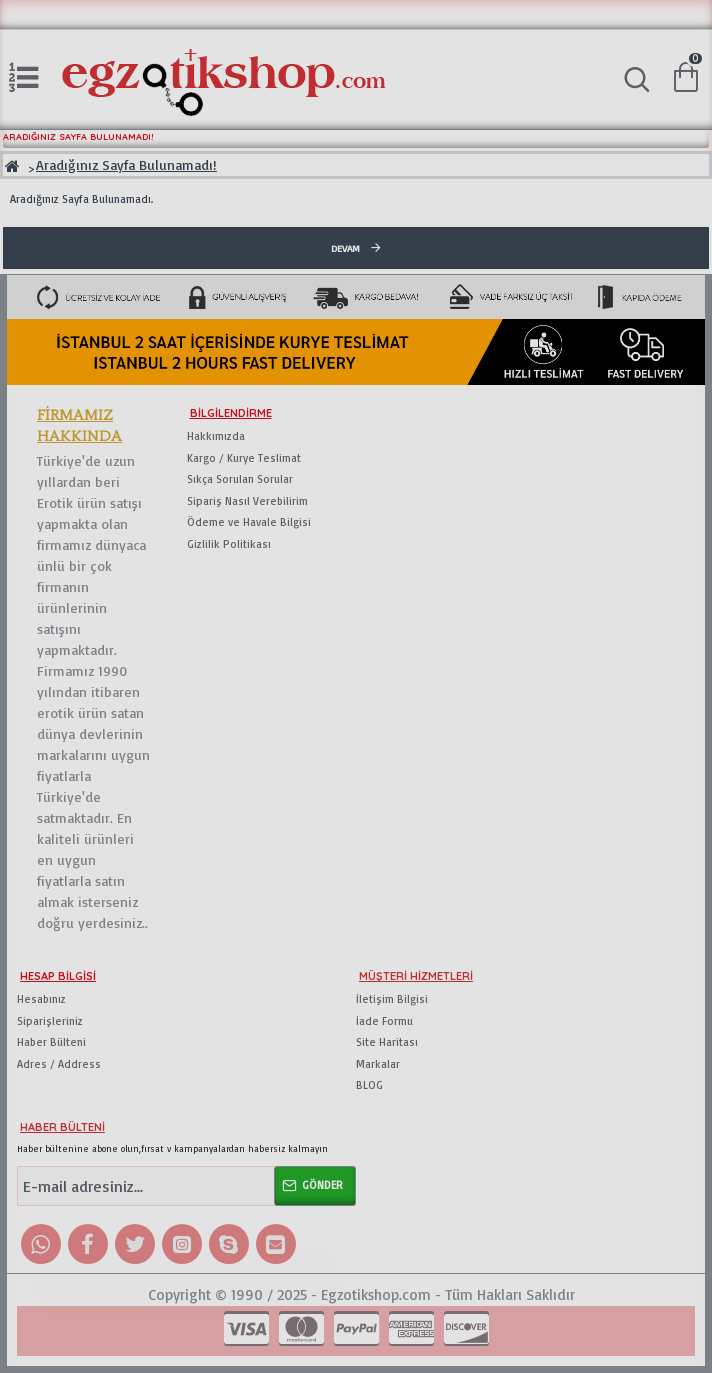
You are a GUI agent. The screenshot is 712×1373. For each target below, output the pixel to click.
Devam (345, 248)
